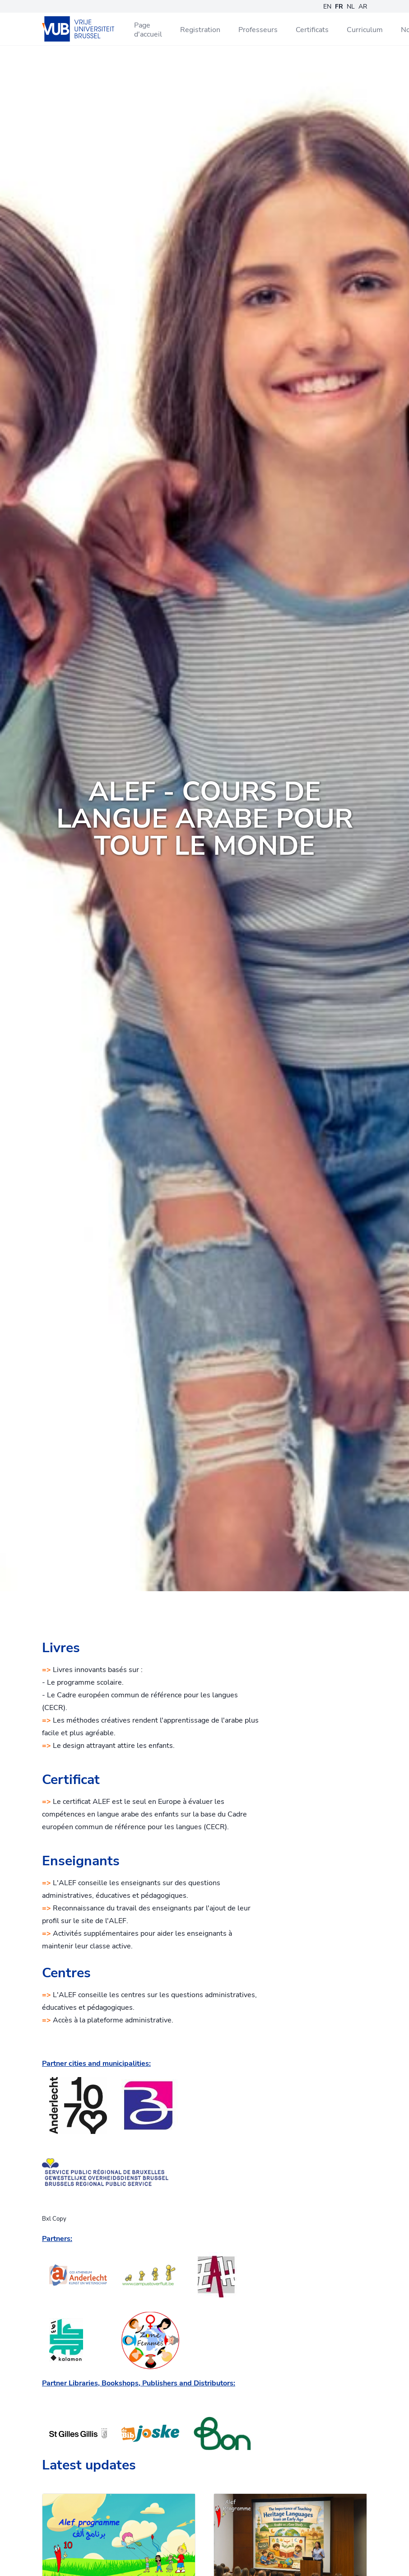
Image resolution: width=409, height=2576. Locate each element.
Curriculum (365, 30)
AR (362, 6)
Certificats (312, 30)
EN (327, 6)
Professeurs (258, 30)
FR (339, 6)
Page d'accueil (148, 29)
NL (351, 6)
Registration (200, 30)
